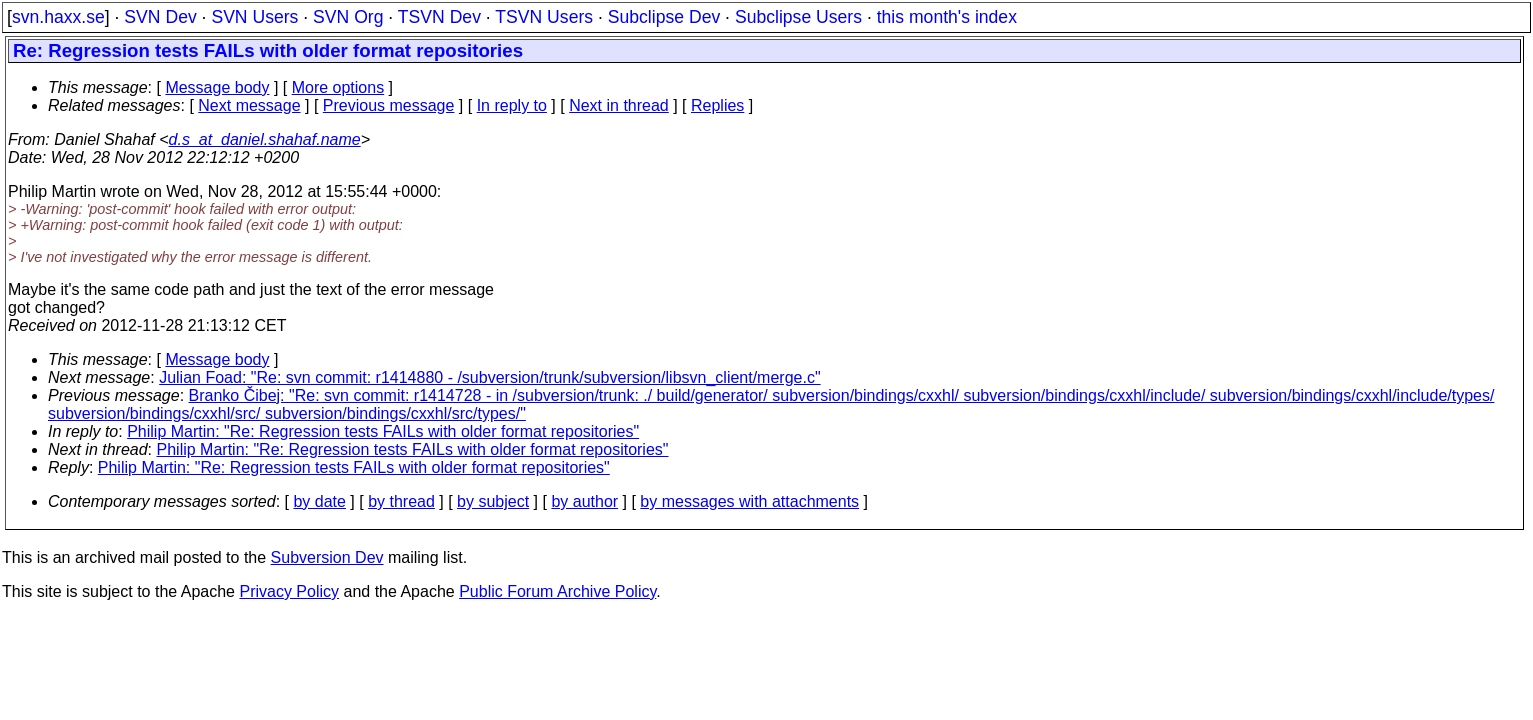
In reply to (512, 105)
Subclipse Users (798, 17)
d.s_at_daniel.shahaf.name (265, 139)
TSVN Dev (439, 17)
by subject (493, 501)
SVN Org (348, 17)
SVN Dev (160, 17)
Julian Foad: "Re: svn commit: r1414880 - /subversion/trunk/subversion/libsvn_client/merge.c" (489, 377)
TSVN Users (544, 17)
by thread (401, 501)
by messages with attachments (749, 501)
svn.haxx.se (58, 17)
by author (584, 501)
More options (338, 87)
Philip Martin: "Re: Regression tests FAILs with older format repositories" (383, 431)
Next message (249, 105)
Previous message (389, 105)
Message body (217, 87)
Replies (717, 105)
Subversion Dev (327, 557)
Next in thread (619, 105)
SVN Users (254, 17)
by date (319, 501)
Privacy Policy (289, 591)
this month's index (947, 17)
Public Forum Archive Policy (557, 591)
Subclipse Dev (664, 17)
